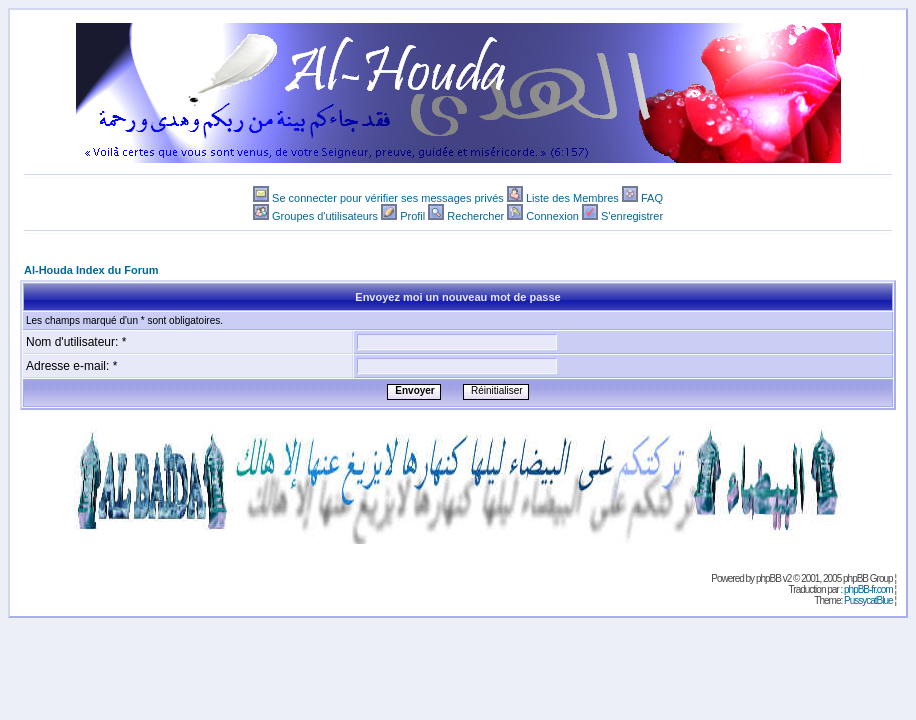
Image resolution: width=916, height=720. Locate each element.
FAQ (652, 198)
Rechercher (475, 216)
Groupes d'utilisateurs (325, 216)
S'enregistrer (632, 216)
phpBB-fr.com (868, 589)
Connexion (552, 216)
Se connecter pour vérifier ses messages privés (388, 198)
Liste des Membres (572, 198)
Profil (412, 216)
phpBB (768, 578)
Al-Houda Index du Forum (91, 270)
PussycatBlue (868, 600)
